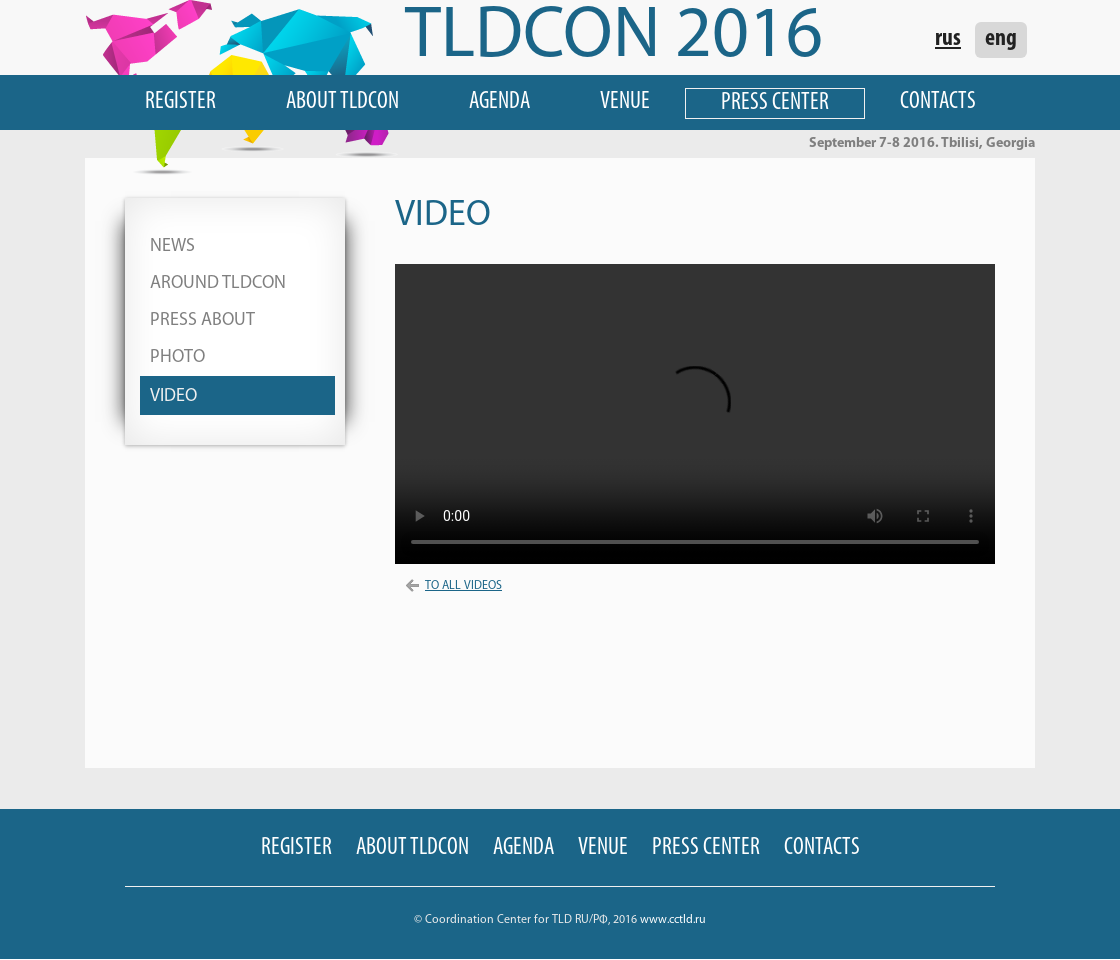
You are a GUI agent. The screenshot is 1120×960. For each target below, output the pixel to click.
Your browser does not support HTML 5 (695, 414)
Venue (625, 102)
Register (180, 102)
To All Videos (453, 586)
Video (173, 396)
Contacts (938, 102)
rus (948, 39)
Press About (202, 320)
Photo (177, 357)
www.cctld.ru (673, 920)
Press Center (775, 103)
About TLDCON (342, 102)
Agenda (499, 102)
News (172, 246)
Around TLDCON (218, 283)
